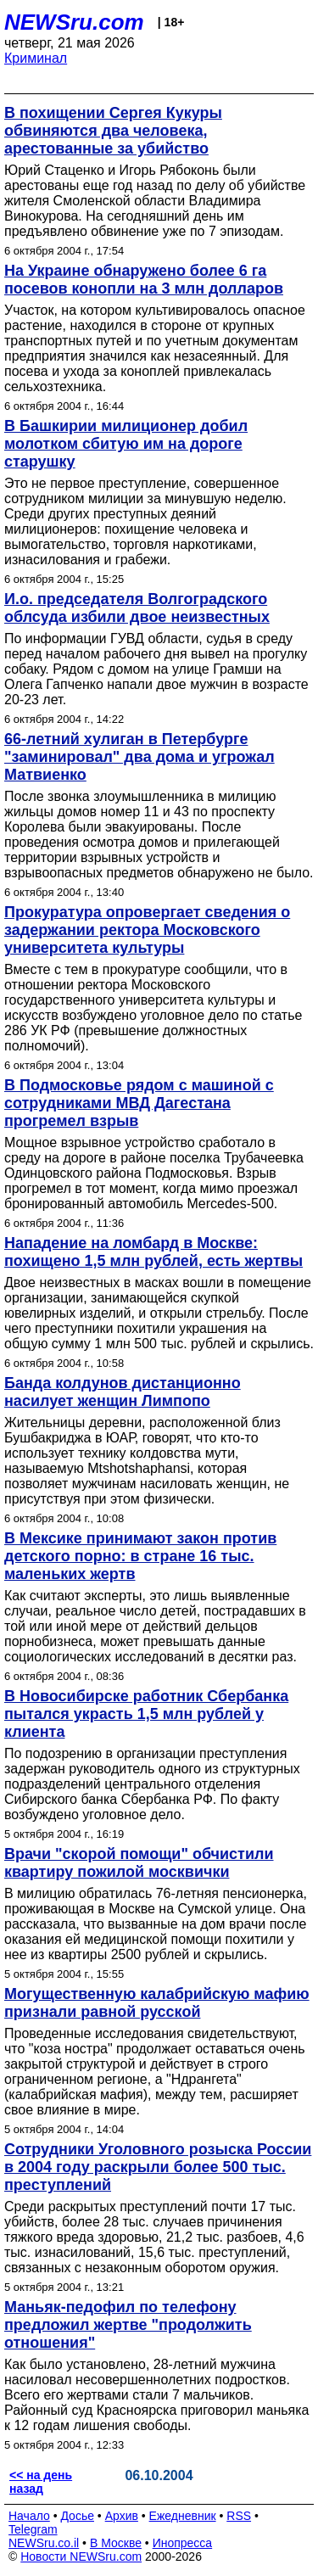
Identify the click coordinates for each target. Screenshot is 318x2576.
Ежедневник (182, 2516)
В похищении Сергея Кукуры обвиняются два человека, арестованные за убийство (113, 130)
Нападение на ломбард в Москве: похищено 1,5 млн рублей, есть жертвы (153, 1252)
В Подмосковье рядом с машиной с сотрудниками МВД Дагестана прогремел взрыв (139, 1103)
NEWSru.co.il (43, 2543)
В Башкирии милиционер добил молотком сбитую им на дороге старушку (126, 443)
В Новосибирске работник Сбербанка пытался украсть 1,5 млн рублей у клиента (146, 1714)
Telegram (33, 2529)
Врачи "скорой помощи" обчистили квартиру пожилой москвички (139, 1862)
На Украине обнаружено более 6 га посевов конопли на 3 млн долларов (143, 279)
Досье (77, 2516)
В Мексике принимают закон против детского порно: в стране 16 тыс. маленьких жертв (140, 1556)
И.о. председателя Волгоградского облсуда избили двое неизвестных (137, 608)
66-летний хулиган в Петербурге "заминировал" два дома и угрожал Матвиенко (139, 757)
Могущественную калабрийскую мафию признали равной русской (157, 2002)
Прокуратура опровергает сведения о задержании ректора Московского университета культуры (147, 930)
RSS (238, 2516)
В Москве (116, 2543)
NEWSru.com (74, 22)
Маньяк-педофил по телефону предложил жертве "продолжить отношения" (128, 2325)
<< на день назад (40, 2481)
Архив (121, 2516)
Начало (29, 2516)
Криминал (35, 58)
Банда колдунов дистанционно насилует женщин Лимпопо (122, 1392)
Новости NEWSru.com (81, 2556)
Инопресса (183, 2543)
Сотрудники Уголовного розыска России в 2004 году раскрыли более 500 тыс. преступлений (157, 2167)
